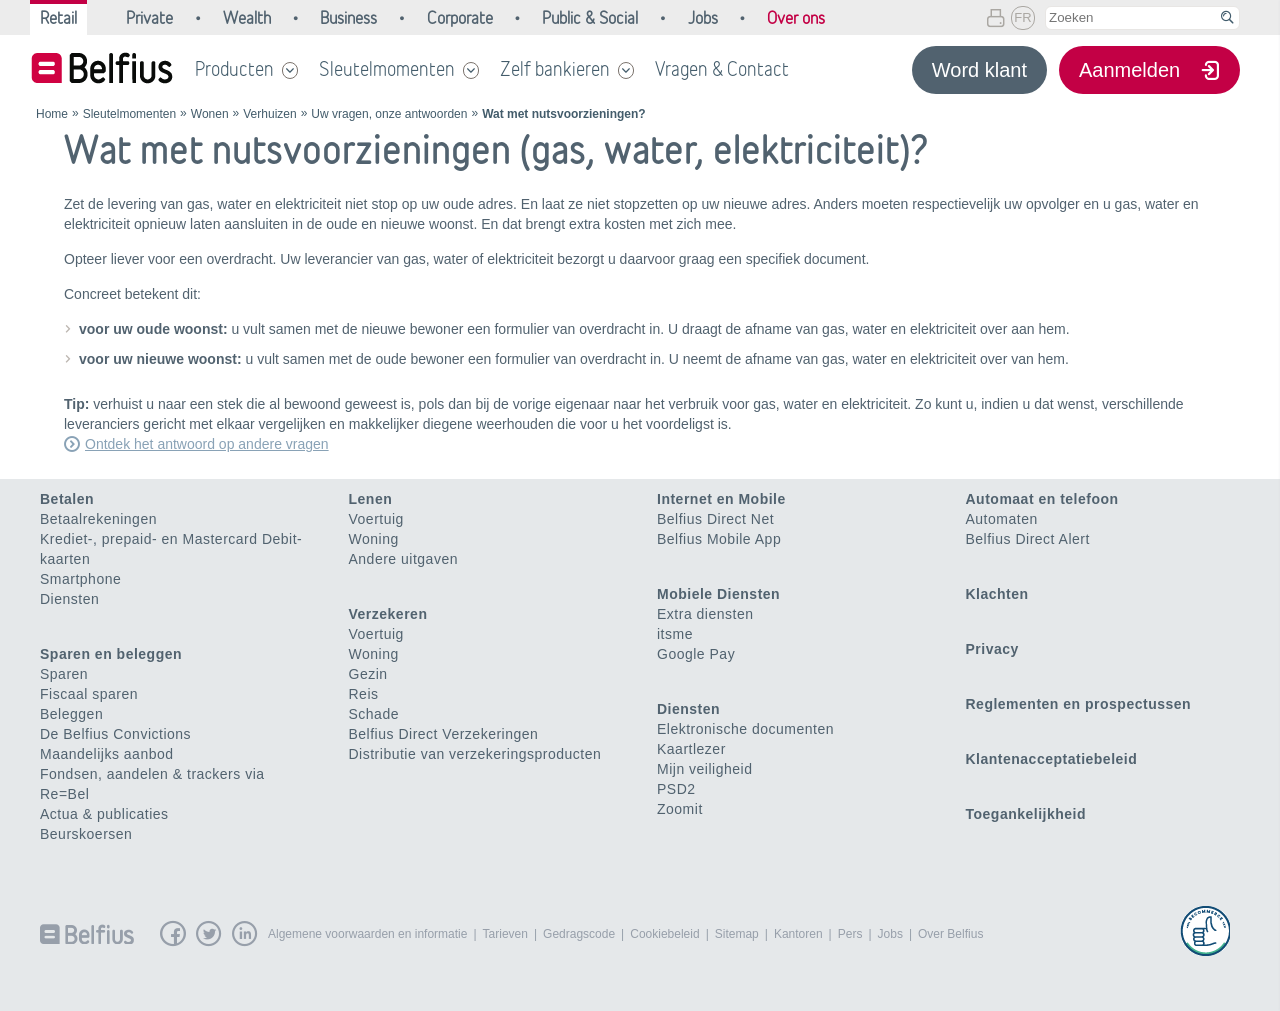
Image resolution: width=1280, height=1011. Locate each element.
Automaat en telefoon (1042, 499)
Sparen (64, 674)
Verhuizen (269, 114)
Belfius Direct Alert (1028, 539)
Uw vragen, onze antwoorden (389, 114)
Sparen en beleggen (111, 654)
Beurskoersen (86, 834)
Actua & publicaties (104, 814)
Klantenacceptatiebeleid (1052, 759)
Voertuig (376, 519)
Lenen (371, 499)
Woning (374, 539)
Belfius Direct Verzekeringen (444, 734)
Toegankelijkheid (1026, 814)
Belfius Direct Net (715, 519)
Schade (374, 714)
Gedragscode (579, 934)
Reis (364, 694)
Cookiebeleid (664, 934)
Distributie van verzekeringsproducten (475, 754)
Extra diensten (705, 614)
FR (1022, 17)
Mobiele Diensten (718, 594)
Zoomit (680, 809)
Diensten (69, 599)
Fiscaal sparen (89, 694)
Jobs (890, 934)
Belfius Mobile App (719, 539)
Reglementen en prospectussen (1079, 704)
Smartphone (80, 579)
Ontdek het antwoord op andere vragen (207, 444)
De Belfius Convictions (115, 734)
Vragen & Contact (722, 69)
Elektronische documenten (745, 729)
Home (52, 114)
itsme (675, 634)
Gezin (368, 674)
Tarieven (505, 934)
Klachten (997, 594)
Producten (234, 69)
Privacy (992, 649)
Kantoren (798, 934)
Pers (850, 934)
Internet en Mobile (721, 499)
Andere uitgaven (403, 559)
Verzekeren (388, 614)
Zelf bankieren (555, 69)
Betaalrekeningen (98, 519)
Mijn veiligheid (704, 769)
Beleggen (71, 714)
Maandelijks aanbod (107, 754)
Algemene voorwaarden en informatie (367, 934)
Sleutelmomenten (387, 69)
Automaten (1002, 519)
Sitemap (737, 934)
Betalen (67, 499)
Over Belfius (950, 934)
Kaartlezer (691, 749)
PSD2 (676, 789)
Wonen (210, 114)
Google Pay (696, 654)
